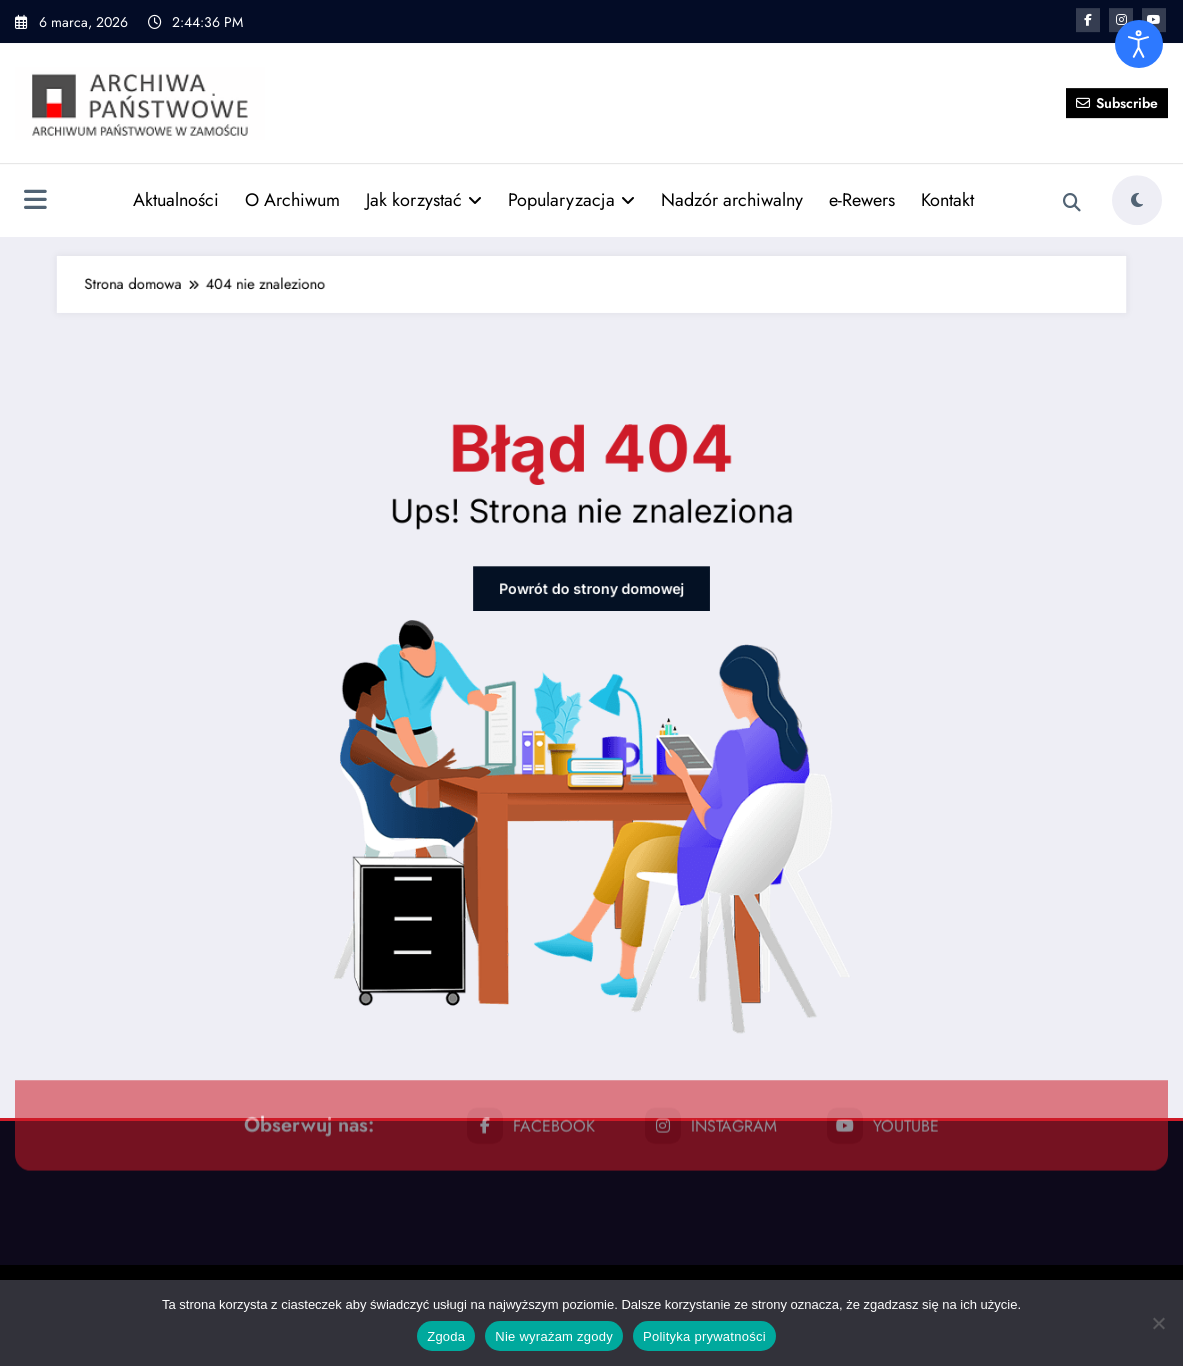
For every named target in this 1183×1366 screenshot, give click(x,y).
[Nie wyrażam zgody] (1158, 1323)
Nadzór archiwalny (732, 174)
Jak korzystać (424, 174)
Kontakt (947, 174)
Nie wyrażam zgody (554, 1336)
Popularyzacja (571, 174)
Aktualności (176, 174)
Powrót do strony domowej (591, 634)
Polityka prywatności (704, 1336)
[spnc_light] (1137, 175)
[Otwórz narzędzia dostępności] (1139, 44)
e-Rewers (862, 174)
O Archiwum (292, 174)
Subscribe (1117, 77)
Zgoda (446, 1336)
